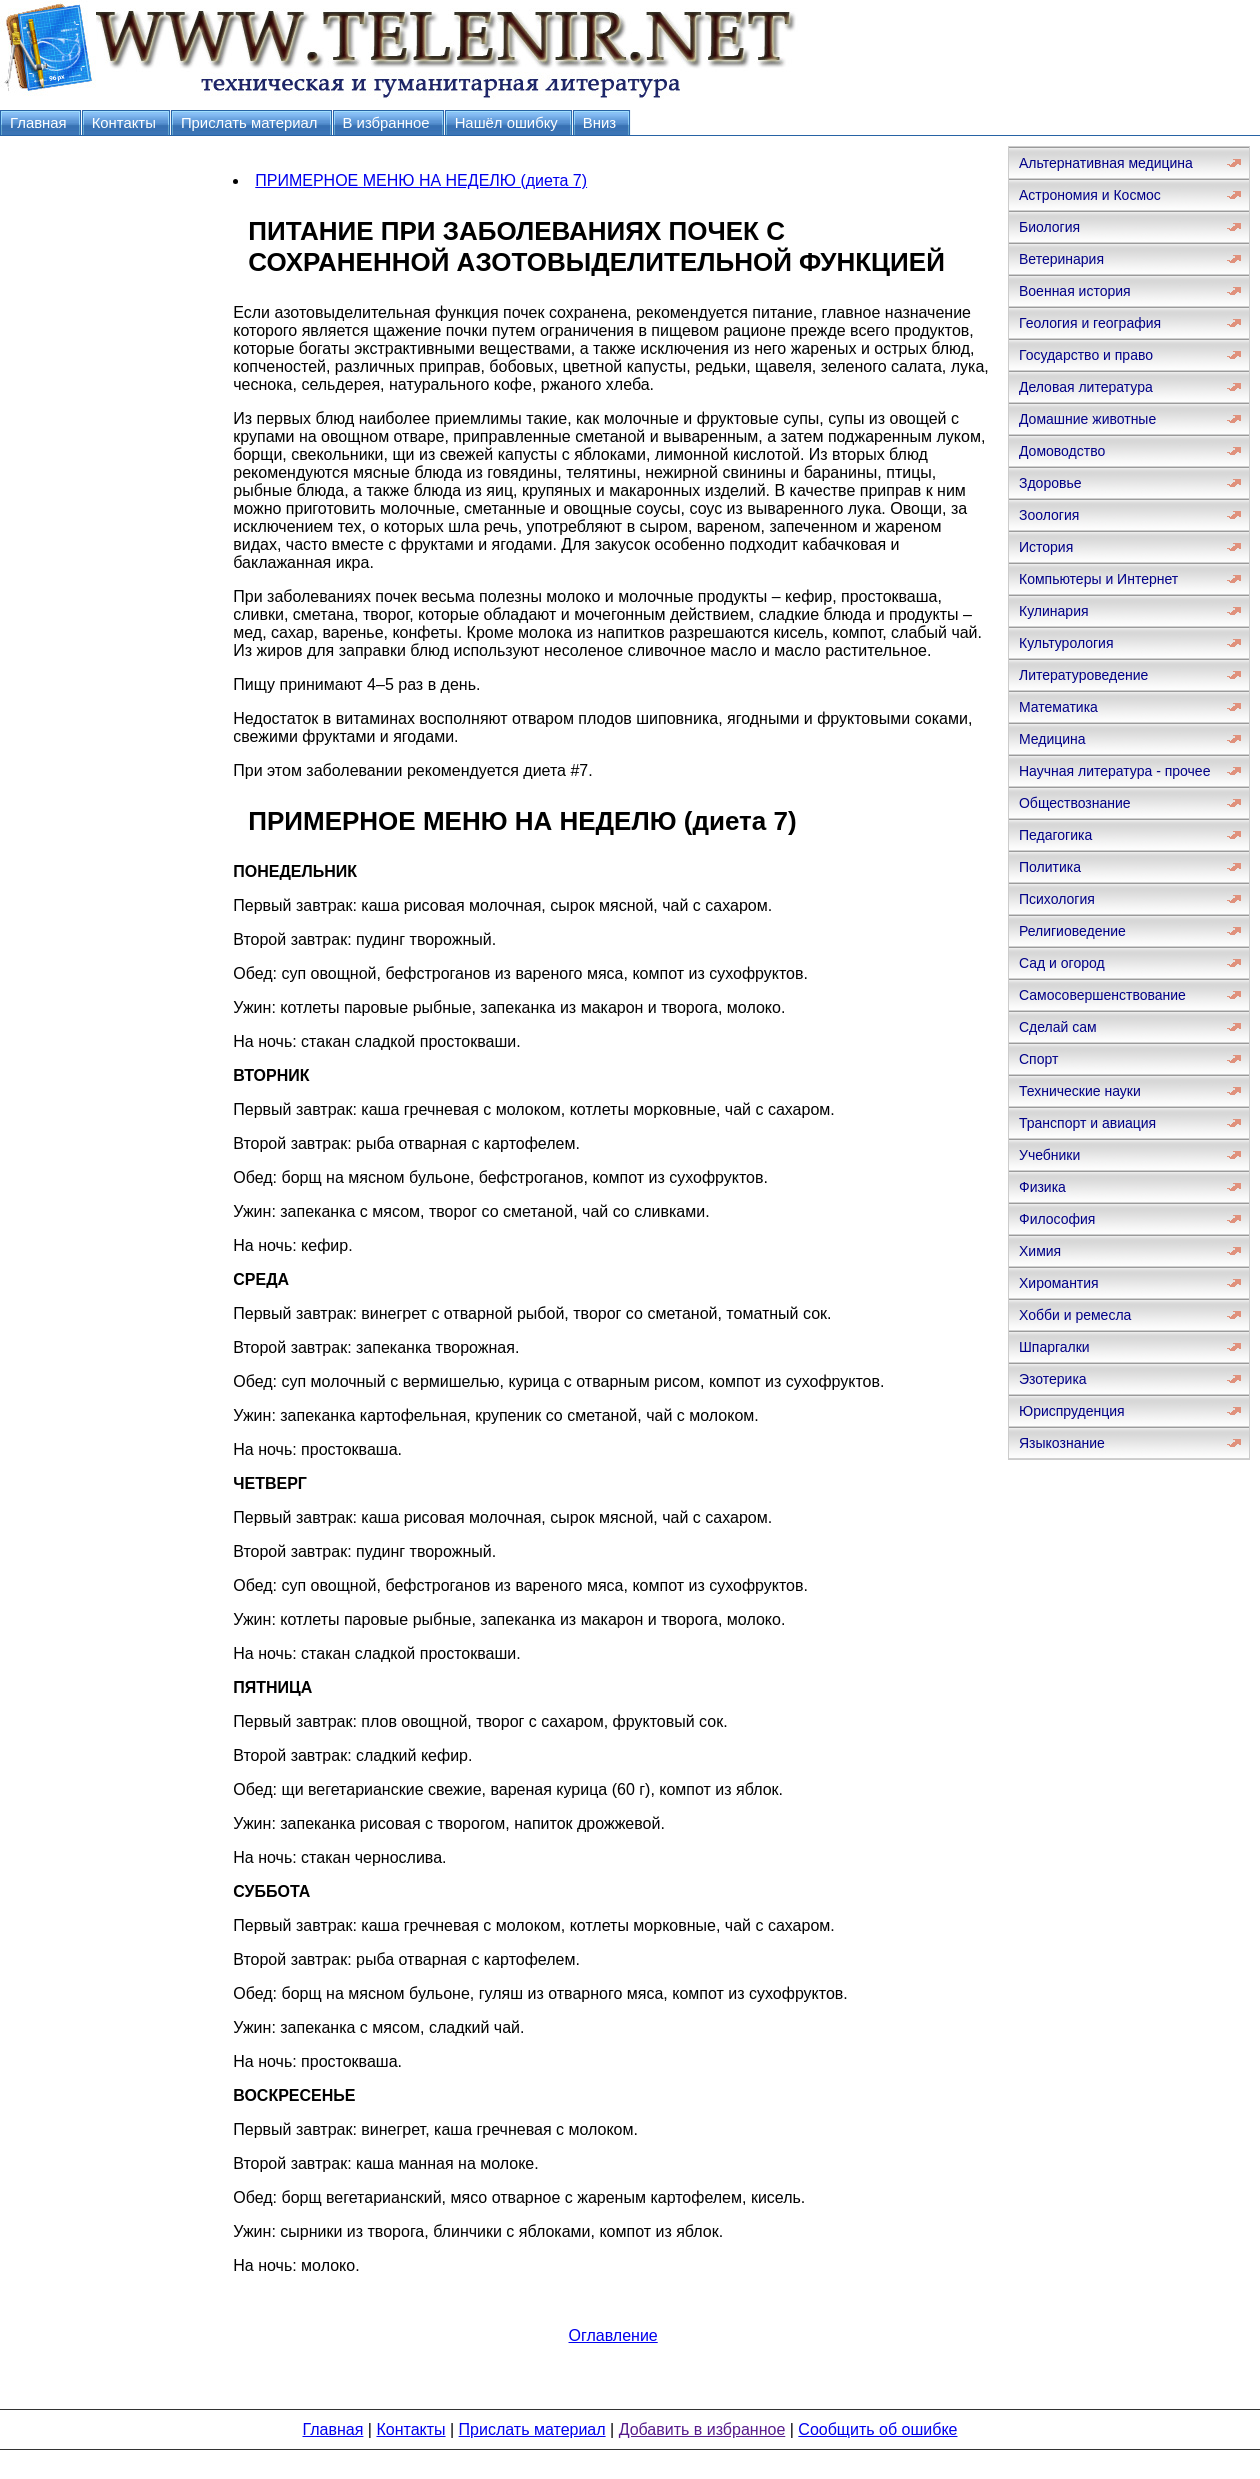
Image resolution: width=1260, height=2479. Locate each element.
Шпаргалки (1054, 1347)
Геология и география (1090, 323)
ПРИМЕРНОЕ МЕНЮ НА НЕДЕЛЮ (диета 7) (421, 180)
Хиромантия (1059, 1283)
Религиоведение (1072, 931)
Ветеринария (1061, 259)
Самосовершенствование (1102, 995)
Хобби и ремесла (1075, 1315)
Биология (1049, 227)
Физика (1042, 1187)
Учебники (1049, 1155)
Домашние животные (1087, 419)
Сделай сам (1058, 1027)
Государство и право (1086, 355)
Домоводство (1062, 451)
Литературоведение (1083, 675)
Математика (1058, 707)
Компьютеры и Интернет (1098, 579)
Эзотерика (1053, 1379)
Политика (1050, 867)
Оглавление (613, 2335)
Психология (1057, 899)
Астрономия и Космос (1090, 195)
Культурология (1066, 643)
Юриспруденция (1072, 1411)
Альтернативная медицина (1106, 163)
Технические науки (1080, 1091)
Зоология (1049, 515)
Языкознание (1062, 1443)
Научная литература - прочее (1114, 771)
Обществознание (1075, 803)
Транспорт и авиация (1087, 1123)
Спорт (1038, 1059)
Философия (1057, 1219)
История (1046, 547)
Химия (1040, 1251)
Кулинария (1054, 611)
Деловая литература (1086, 387)
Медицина (1052, 739)
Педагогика (1055, 835)
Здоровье (1050, 483)
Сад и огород (1062, 963)
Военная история (1075, 291)
